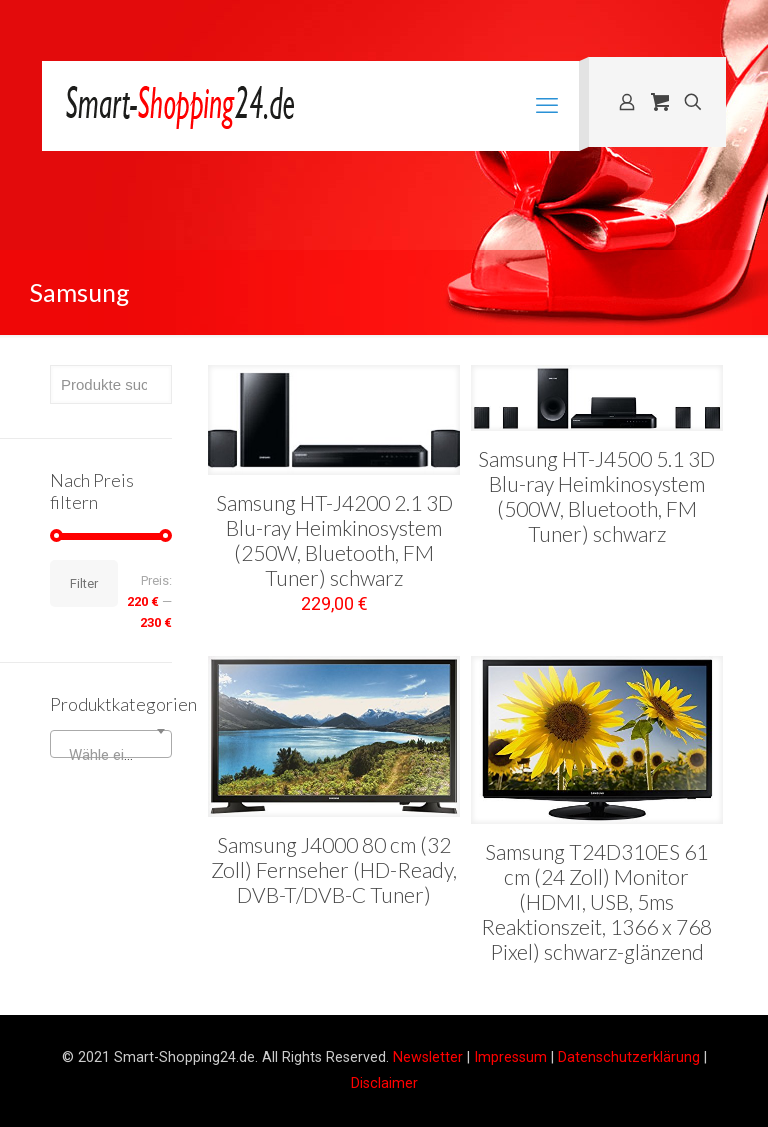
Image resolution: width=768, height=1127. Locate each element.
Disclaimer (384, 1083)
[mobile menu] (547, 106)
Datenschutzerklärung (629, 1057)
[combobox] (111, 744)
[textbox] (111, 755)
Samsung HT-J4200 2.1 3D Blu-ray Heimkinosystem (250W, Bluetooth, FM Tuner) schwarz (334, 540)
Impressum (510, 1057)
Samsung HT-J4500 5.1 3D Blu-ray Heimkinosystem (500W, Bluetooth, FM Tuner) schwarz (596, 496)
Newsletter (428, 1057)
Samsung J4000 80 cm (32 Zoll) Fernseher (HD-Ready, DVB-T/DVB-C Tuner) (334, 869)
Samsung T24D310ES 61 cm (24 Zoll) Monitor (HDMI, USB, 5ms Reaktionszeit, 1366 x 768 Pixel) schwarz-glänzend (596, 901)
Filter (84, 583)
